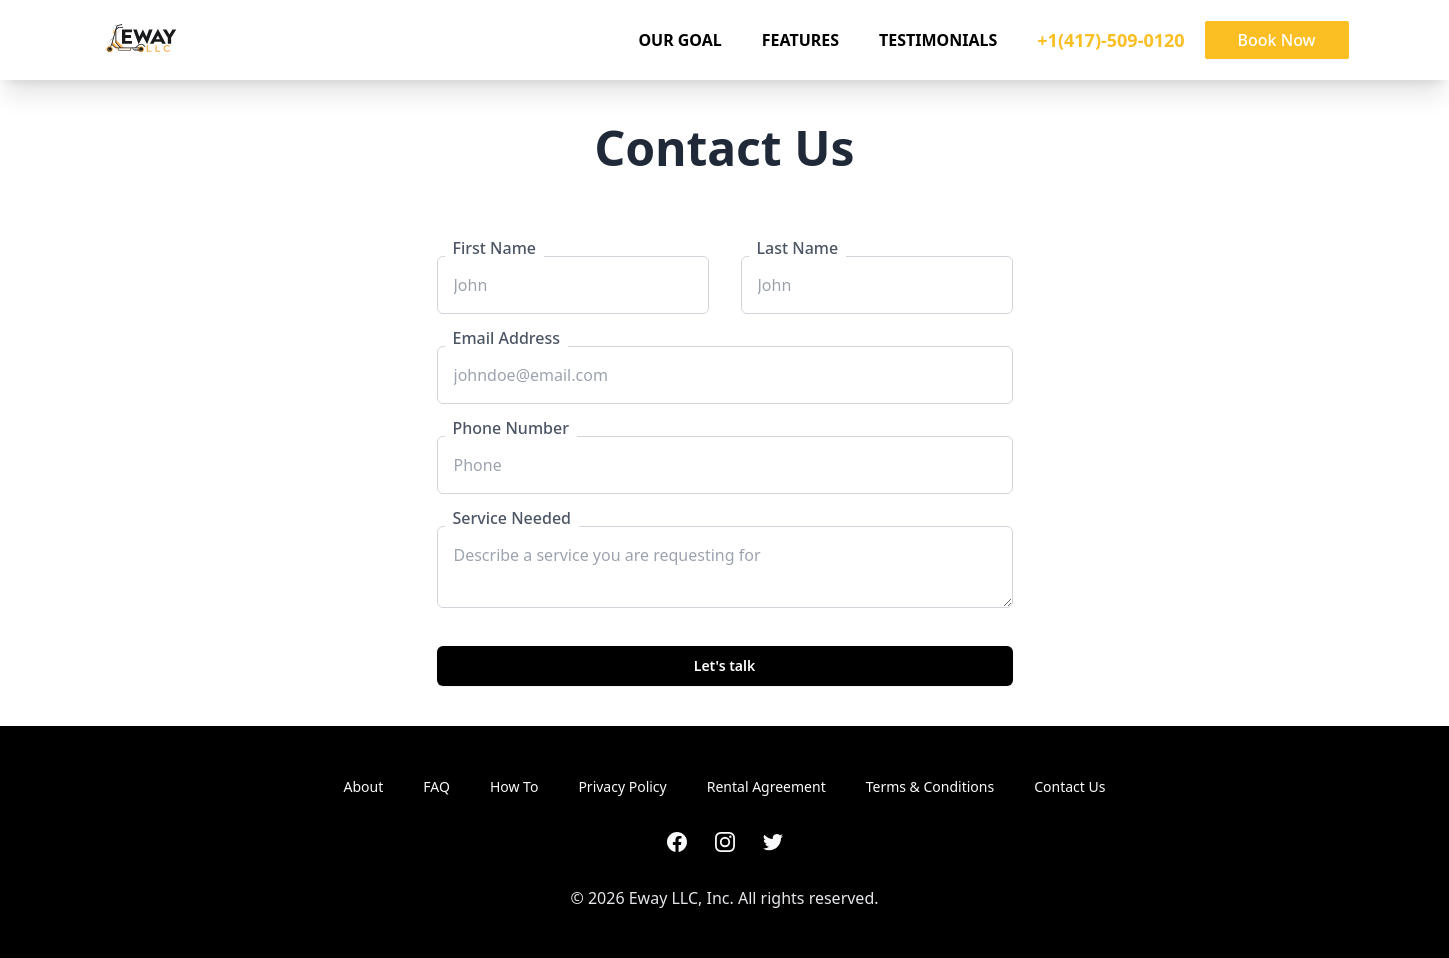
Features (800, 40)
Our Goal (679, 40)
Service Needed (512, 518)
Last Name (798, 248)
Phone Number (511, 428)
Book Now (1277, 40)
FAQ (436, 786)
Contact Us (1069, 786)
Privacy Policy (622, 786)
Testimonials (938, 40)
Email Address (507, 338)
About (364, 786)
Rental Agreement (766, 786)
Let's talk (725, 665)
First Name (495, 248)
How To (514, 786)
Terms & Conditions (930, 786)
